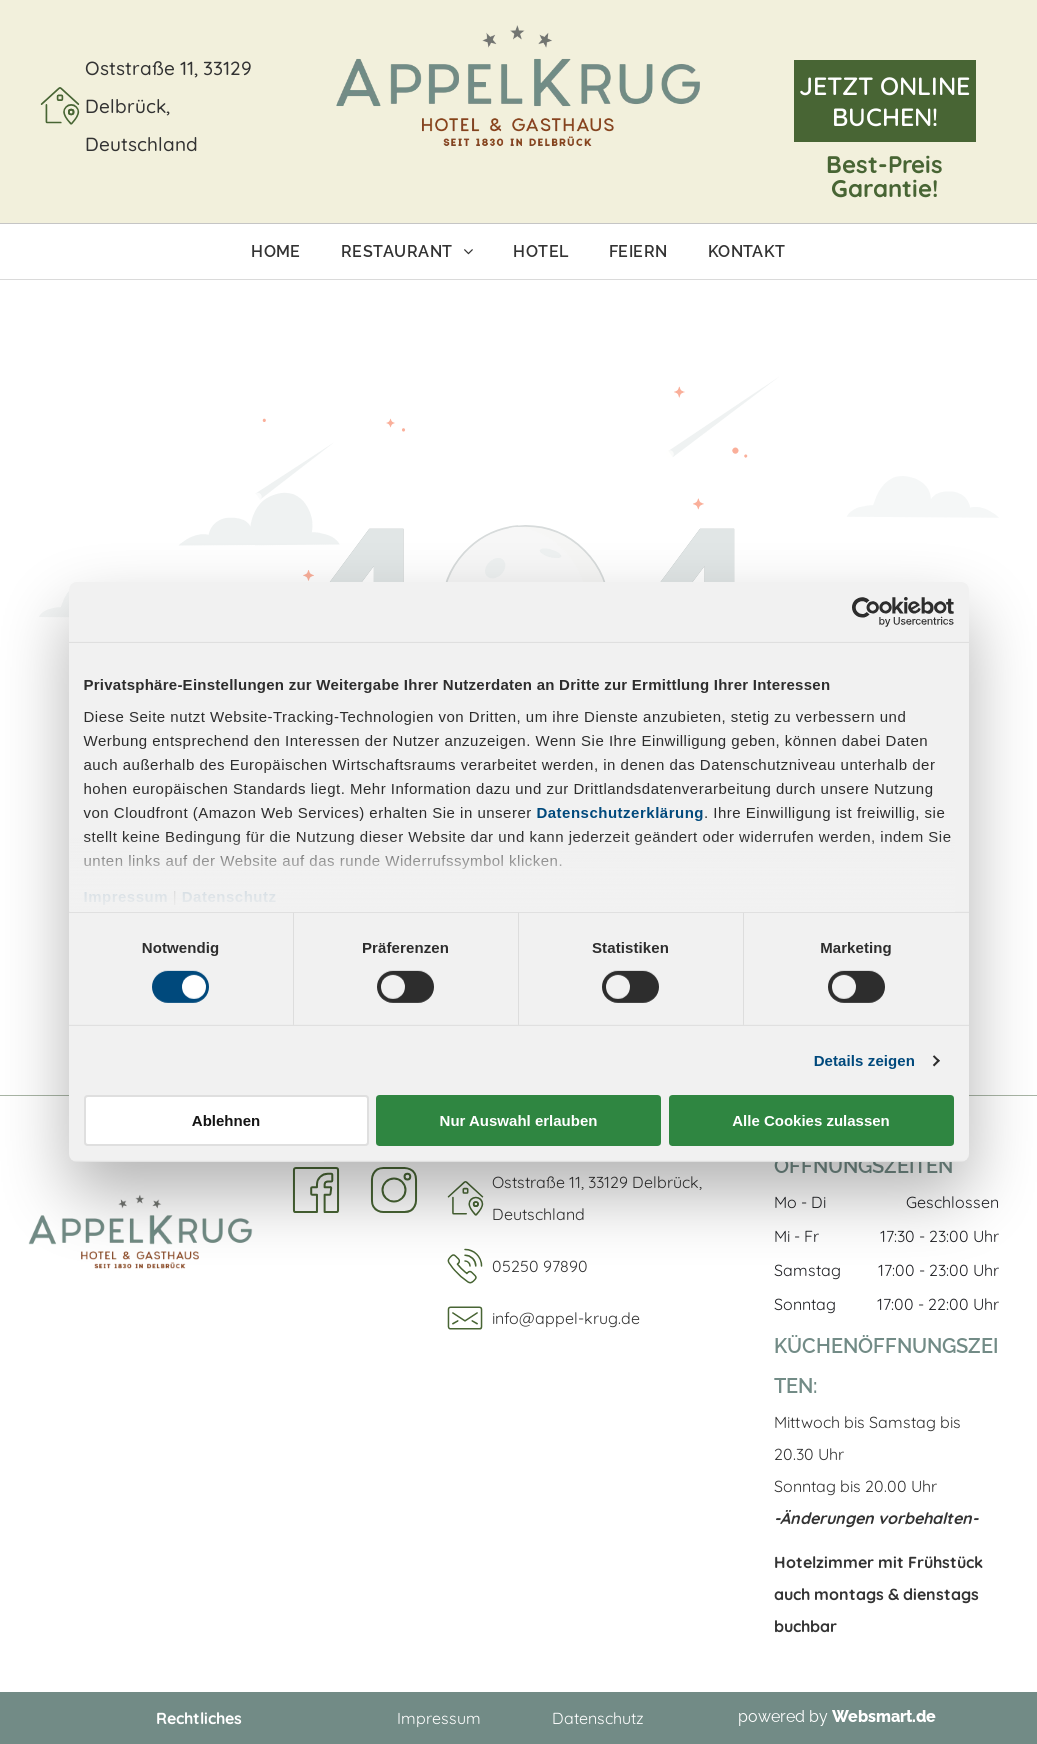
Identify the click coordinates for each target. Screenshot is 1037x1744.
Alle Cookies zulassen (811, 1120)
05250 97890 (540, 1266)
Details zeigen (864, 1060)
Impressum (126, 895)
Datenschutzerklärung (620, 811)
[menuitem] (276, 252)
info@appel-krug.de (566, 1318)
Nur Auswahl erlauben (519, 1120)
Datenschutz (229, 895)
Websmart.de (884, 1716)
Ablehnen (226, 1120)
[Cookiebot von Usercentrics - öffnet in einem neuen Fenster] (866, 612)
